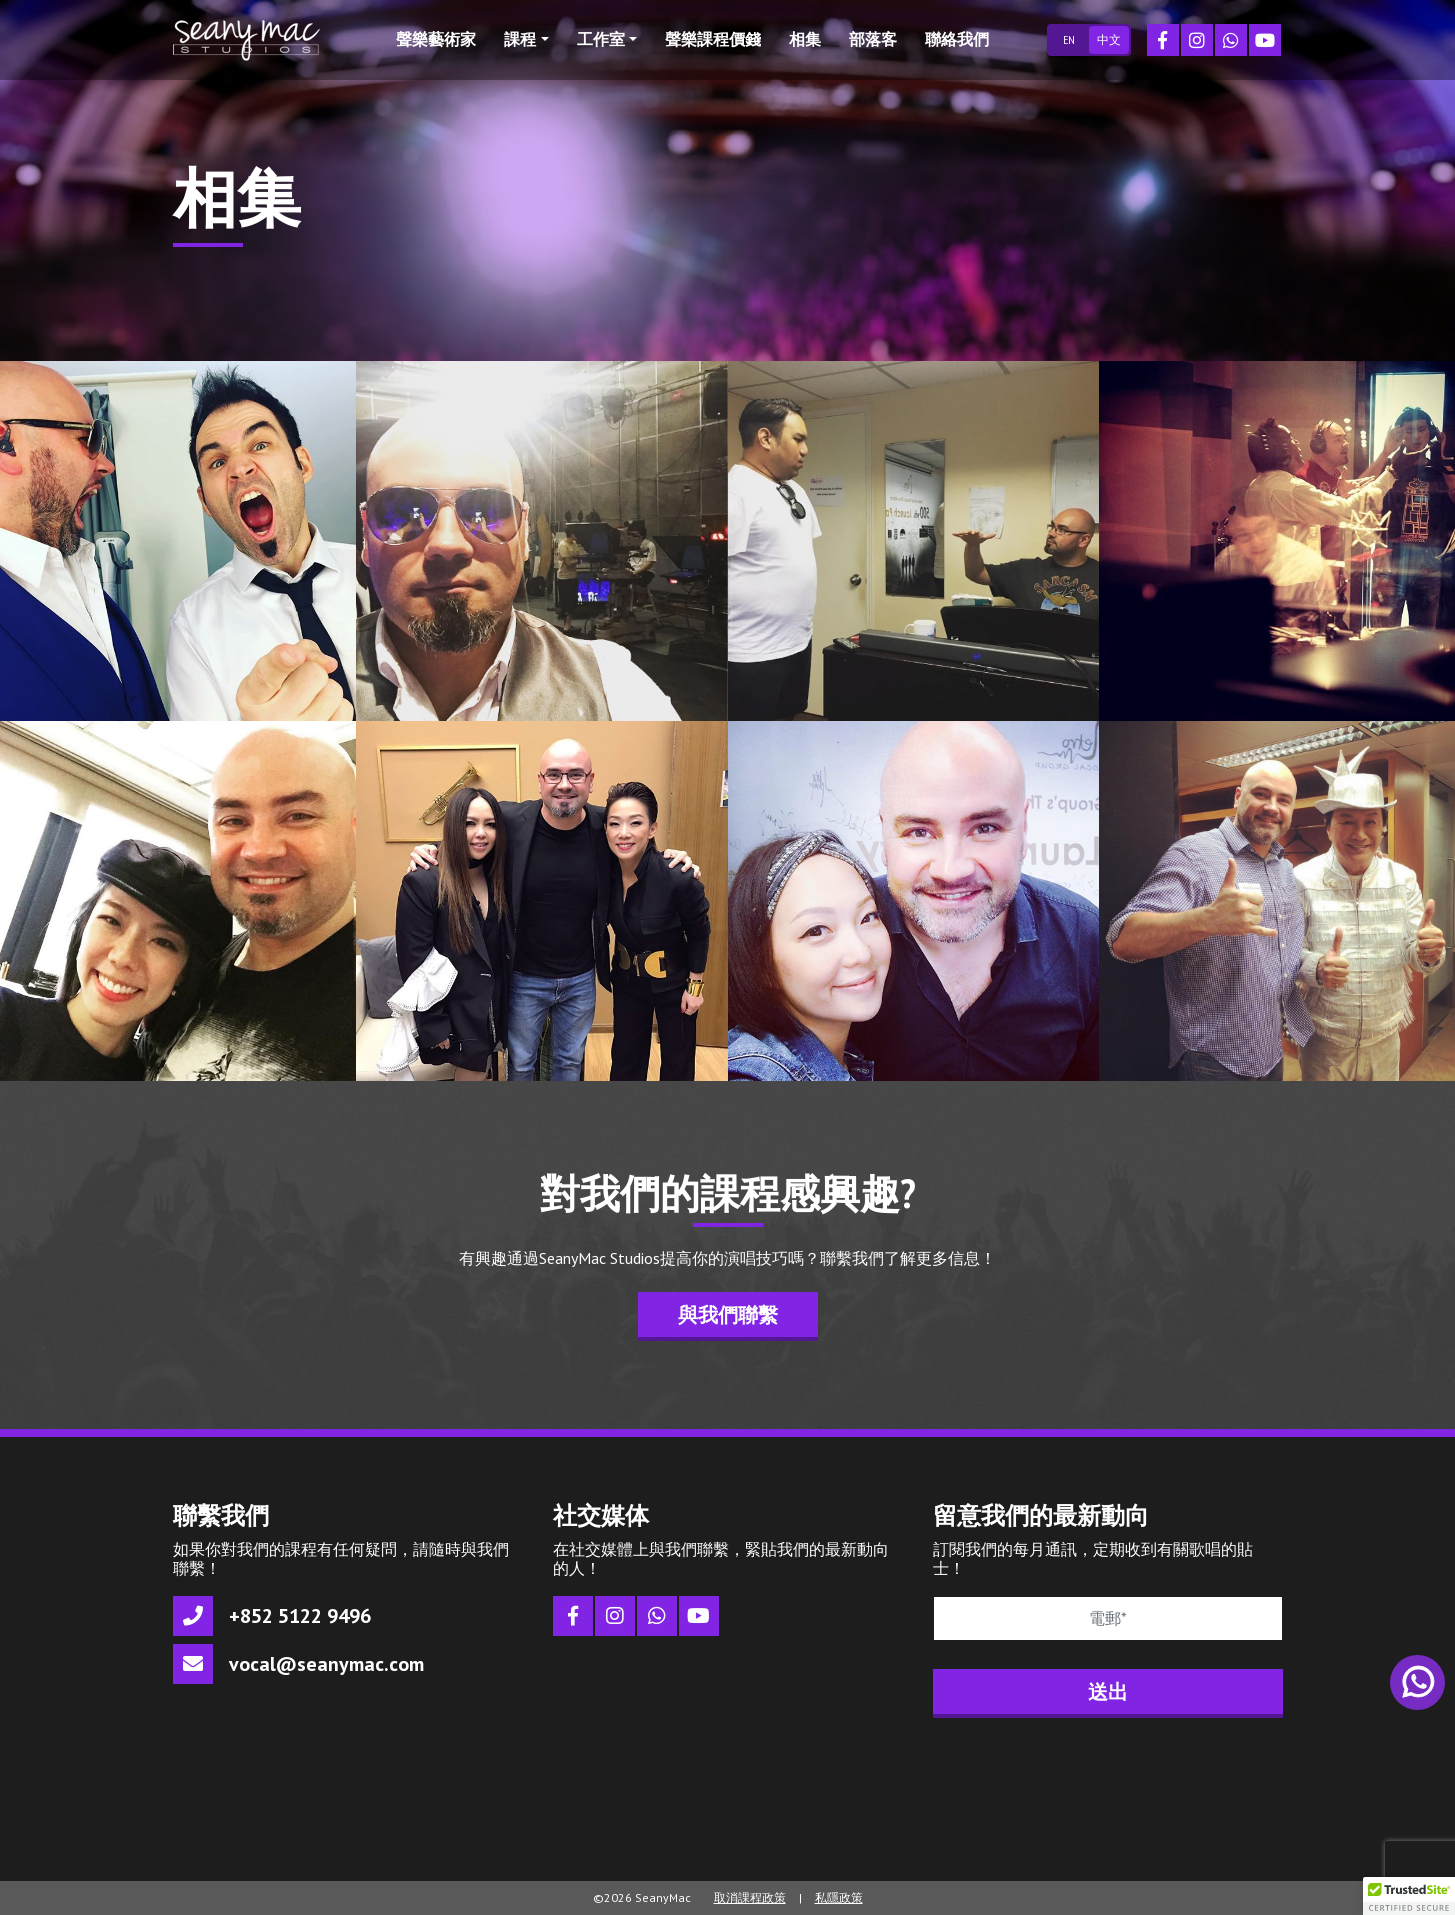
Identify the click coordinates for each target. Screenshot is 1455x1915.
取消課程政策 (750, 1897)
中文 (1109, 39)
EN (1069, 39)
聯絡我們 (957, 39)
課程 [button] (520, 39)
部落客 (873, 39)
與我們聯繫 (728, 1315)
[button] (1409, 1896)
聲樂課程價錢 (713, 39)
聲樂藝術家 (436, 39)
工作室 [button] (601, 39)
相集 (805, 39)
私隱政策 (839, 1897)
